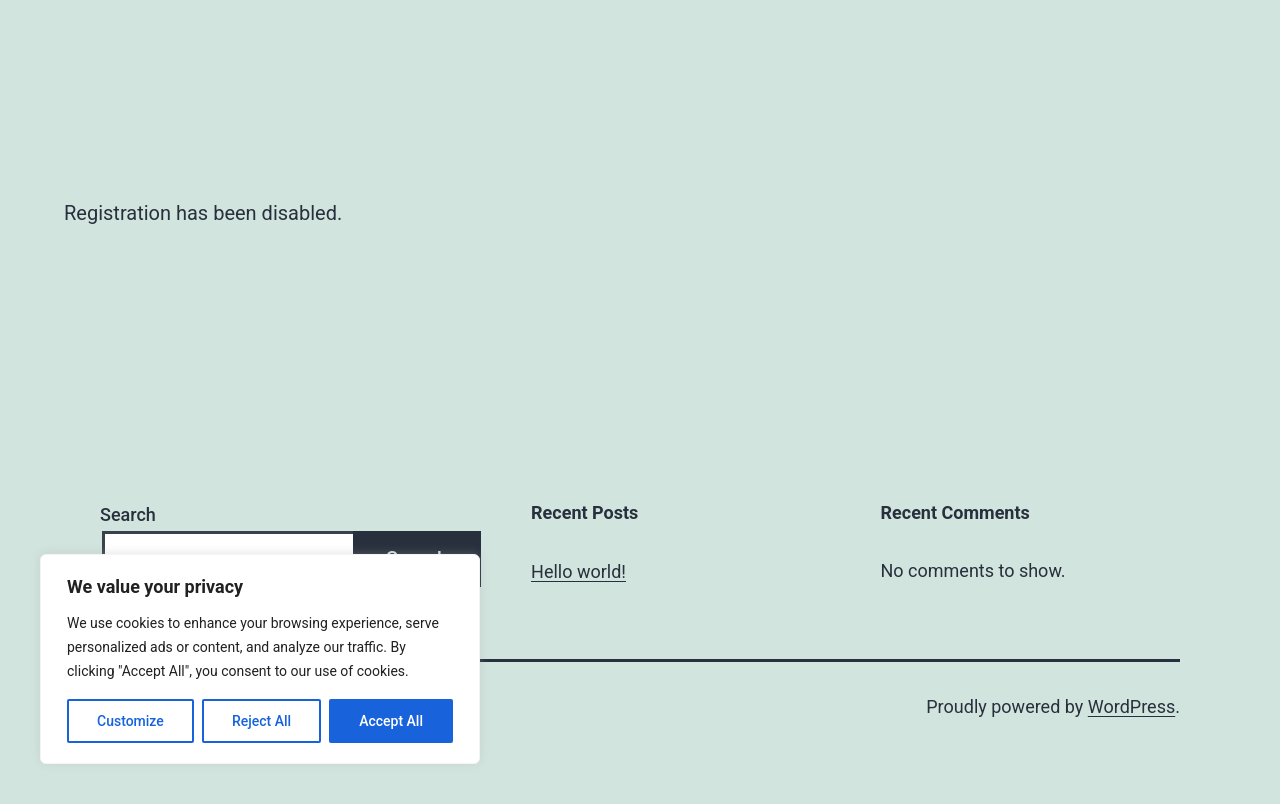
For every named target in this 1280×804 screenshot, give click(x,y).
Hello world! (578, 571)
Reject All (261, 721)
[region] (260, 659)
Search (128, 514)
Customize (130, 721)
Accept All (391, 721)
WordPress (1131, 706)
